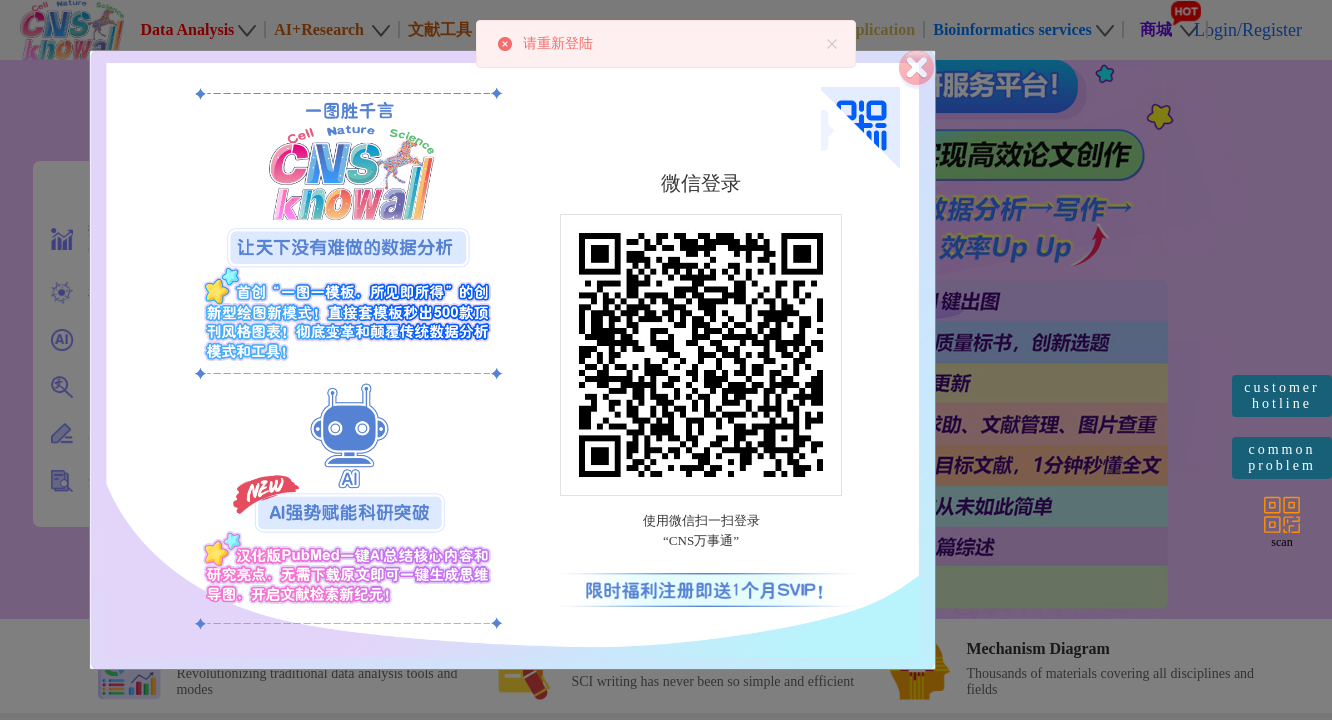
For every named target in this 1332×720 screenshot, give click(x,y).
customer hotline (1281, 395)
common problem (1282, 457)
